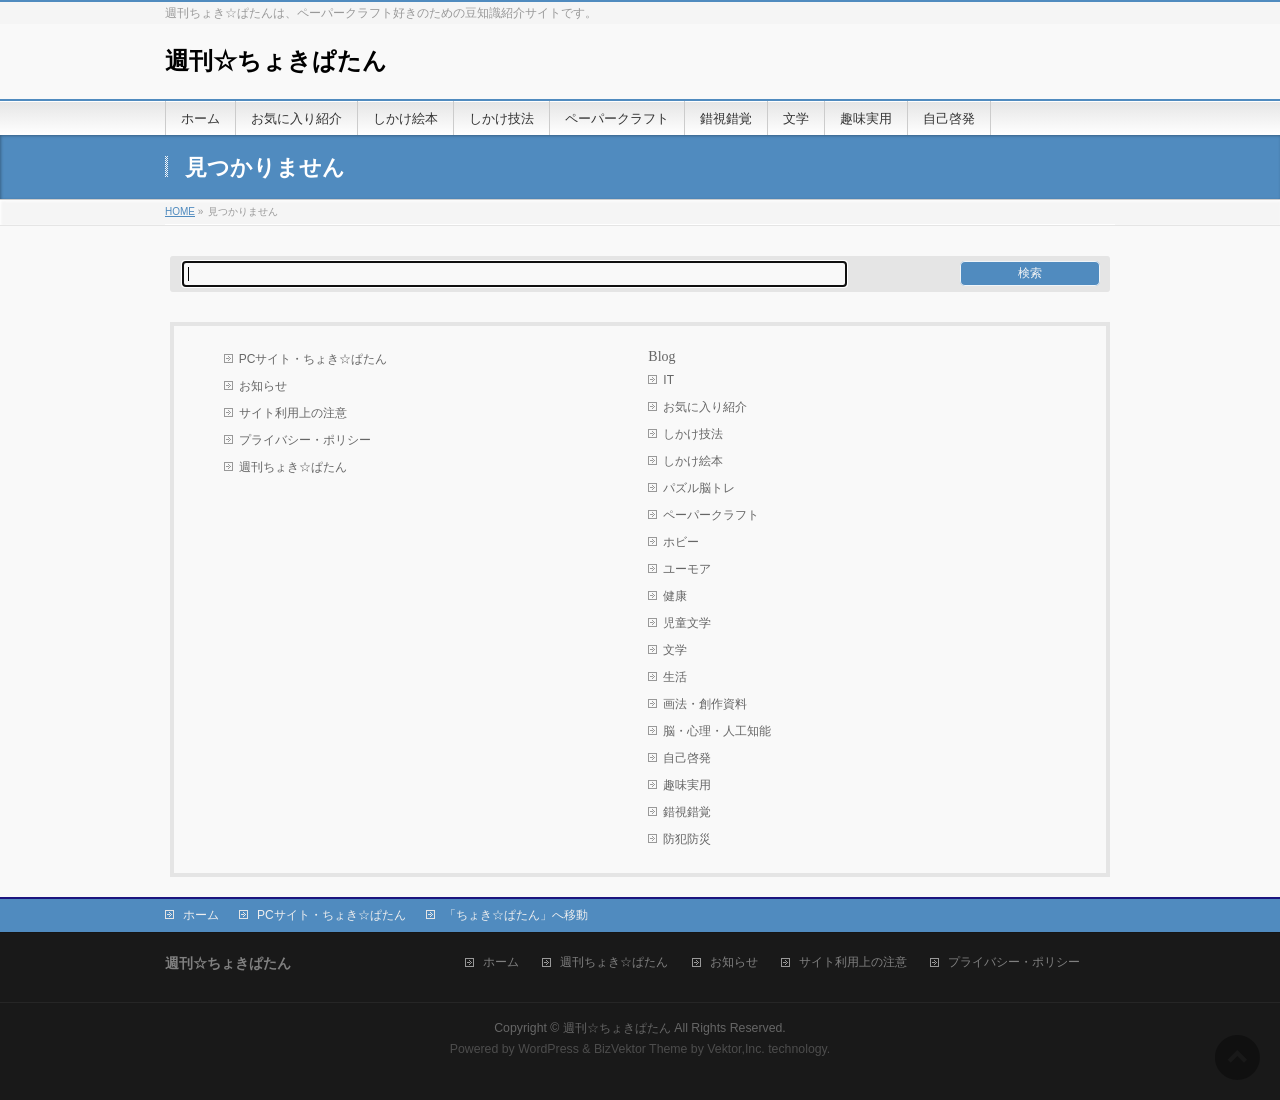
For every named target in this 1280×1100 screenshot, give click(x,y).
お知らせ (263, 386)
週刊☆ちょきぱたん (276, 61)
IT (668, 380)
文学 (675, 650)
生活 (675, 677)
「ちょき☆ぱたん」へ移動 (516, 915)
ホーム (201, 915)
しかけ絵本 (693, 461)
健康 (675, 596)
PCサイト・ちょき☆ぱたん (313, 359)
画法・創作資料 (705, 704)
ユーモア (687, 569)
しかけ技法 (693, 434)
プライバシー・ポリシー (305, 440)
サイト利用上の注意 (293, 413)
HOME (180, 211)
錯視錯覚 (687, 812)
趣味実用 (687, 785)
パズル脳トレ (699, 488)
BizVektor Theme (641, 1049)
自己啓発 (687, 758)
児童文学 (687, 623)
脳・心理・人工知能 (717, 731)
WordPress (548, 1049)
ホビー (681, 542)
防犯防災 (687, 839)
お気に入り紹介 (705, 407)
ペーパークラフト (711, 515)
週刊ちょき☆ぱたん (293, 467)
